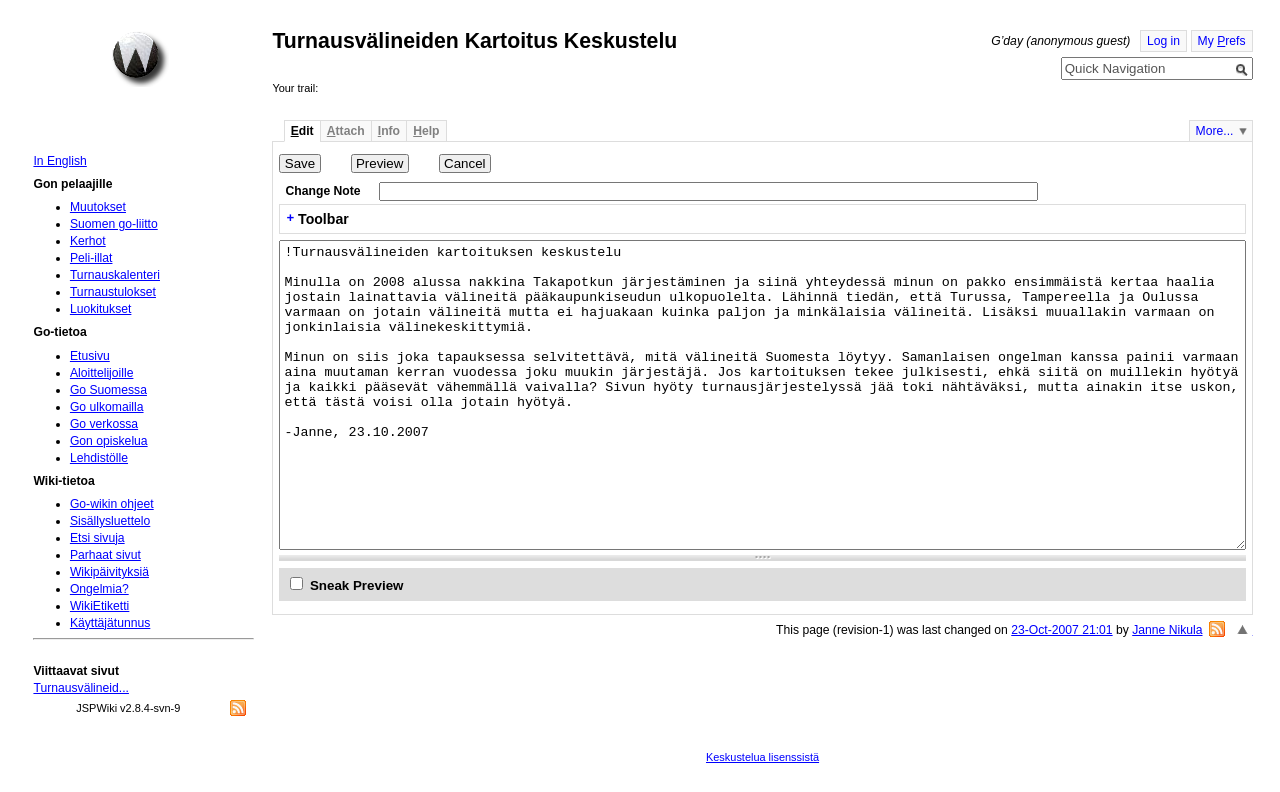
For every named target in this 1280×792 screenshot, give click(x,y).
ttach (346, 131)
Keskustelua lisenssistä (762, 757)
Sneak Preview (357, 585)
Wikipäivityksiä (109, 572)
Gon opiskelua (109, 441)
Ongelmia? (99, 589)
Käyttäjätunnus (110, 623)
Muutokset (98, 207)
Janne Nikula (1167, 630)
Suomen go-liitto (114, 224)
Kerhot (88, 241)
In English (59, 161)
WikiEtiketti (99, 606)
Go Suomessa (108, 390)
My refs (1222, 41)
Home (140, 59)
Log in (1163, 41)
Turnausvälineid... (81, 688)
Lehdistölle (99, 458)
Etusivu (90, 356)
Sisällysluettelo (110, 521)
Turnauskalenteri (115, 275)
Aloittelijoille (102, 373)
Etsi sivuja (97, 538)
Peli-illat (91, 258)
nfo (389, 131)
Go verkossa (104, 424)
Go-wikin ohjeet (112, 504)
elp (426, 131)
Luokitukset (101, 309)
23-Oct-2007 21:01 (1061, 630)
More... (1215, 131)
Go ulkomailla (107, 407)
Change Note (323, 191)
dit (302, 131)
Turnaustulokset (113, 292)
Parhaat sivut (105, 555)
